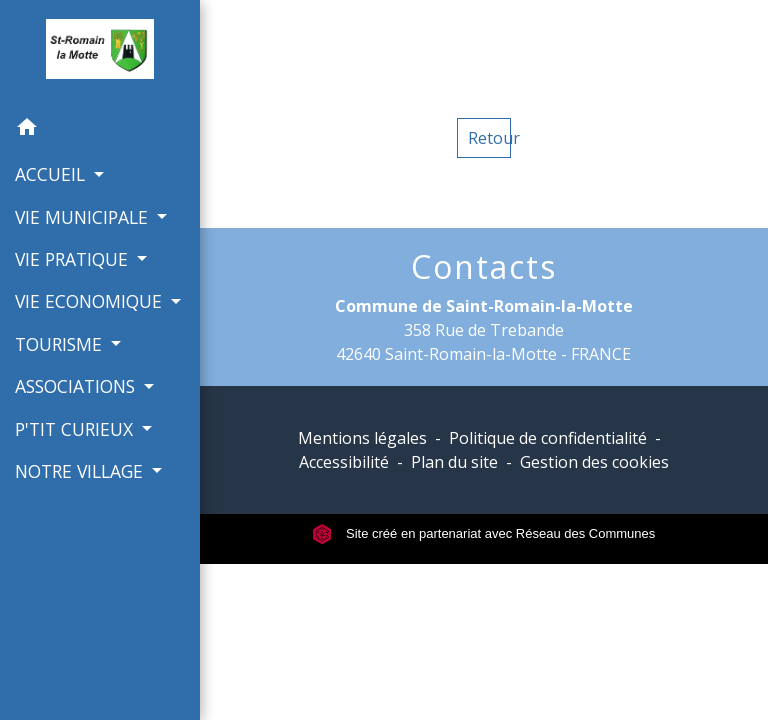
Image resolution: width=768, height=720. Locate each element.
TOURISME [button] (61, 344)
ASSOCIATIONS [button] (77, 386)
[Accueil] (99, 53)
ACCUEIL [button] (52, 174)
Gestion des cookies (594, 462)
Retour (489, 138)
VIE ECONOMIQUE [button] (91, 301)
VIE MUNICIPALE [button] (84, 217)
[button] (100, 130)
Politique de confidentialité (548, 438)
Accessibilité (344, 462)
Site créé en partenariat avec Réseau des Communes (483, 533)
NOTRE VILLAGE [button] (81, 471)
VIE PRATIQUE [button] (74, 259)
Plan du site (454, 462)
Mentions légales (362, 438)
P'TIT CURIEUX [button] (76, 429)
